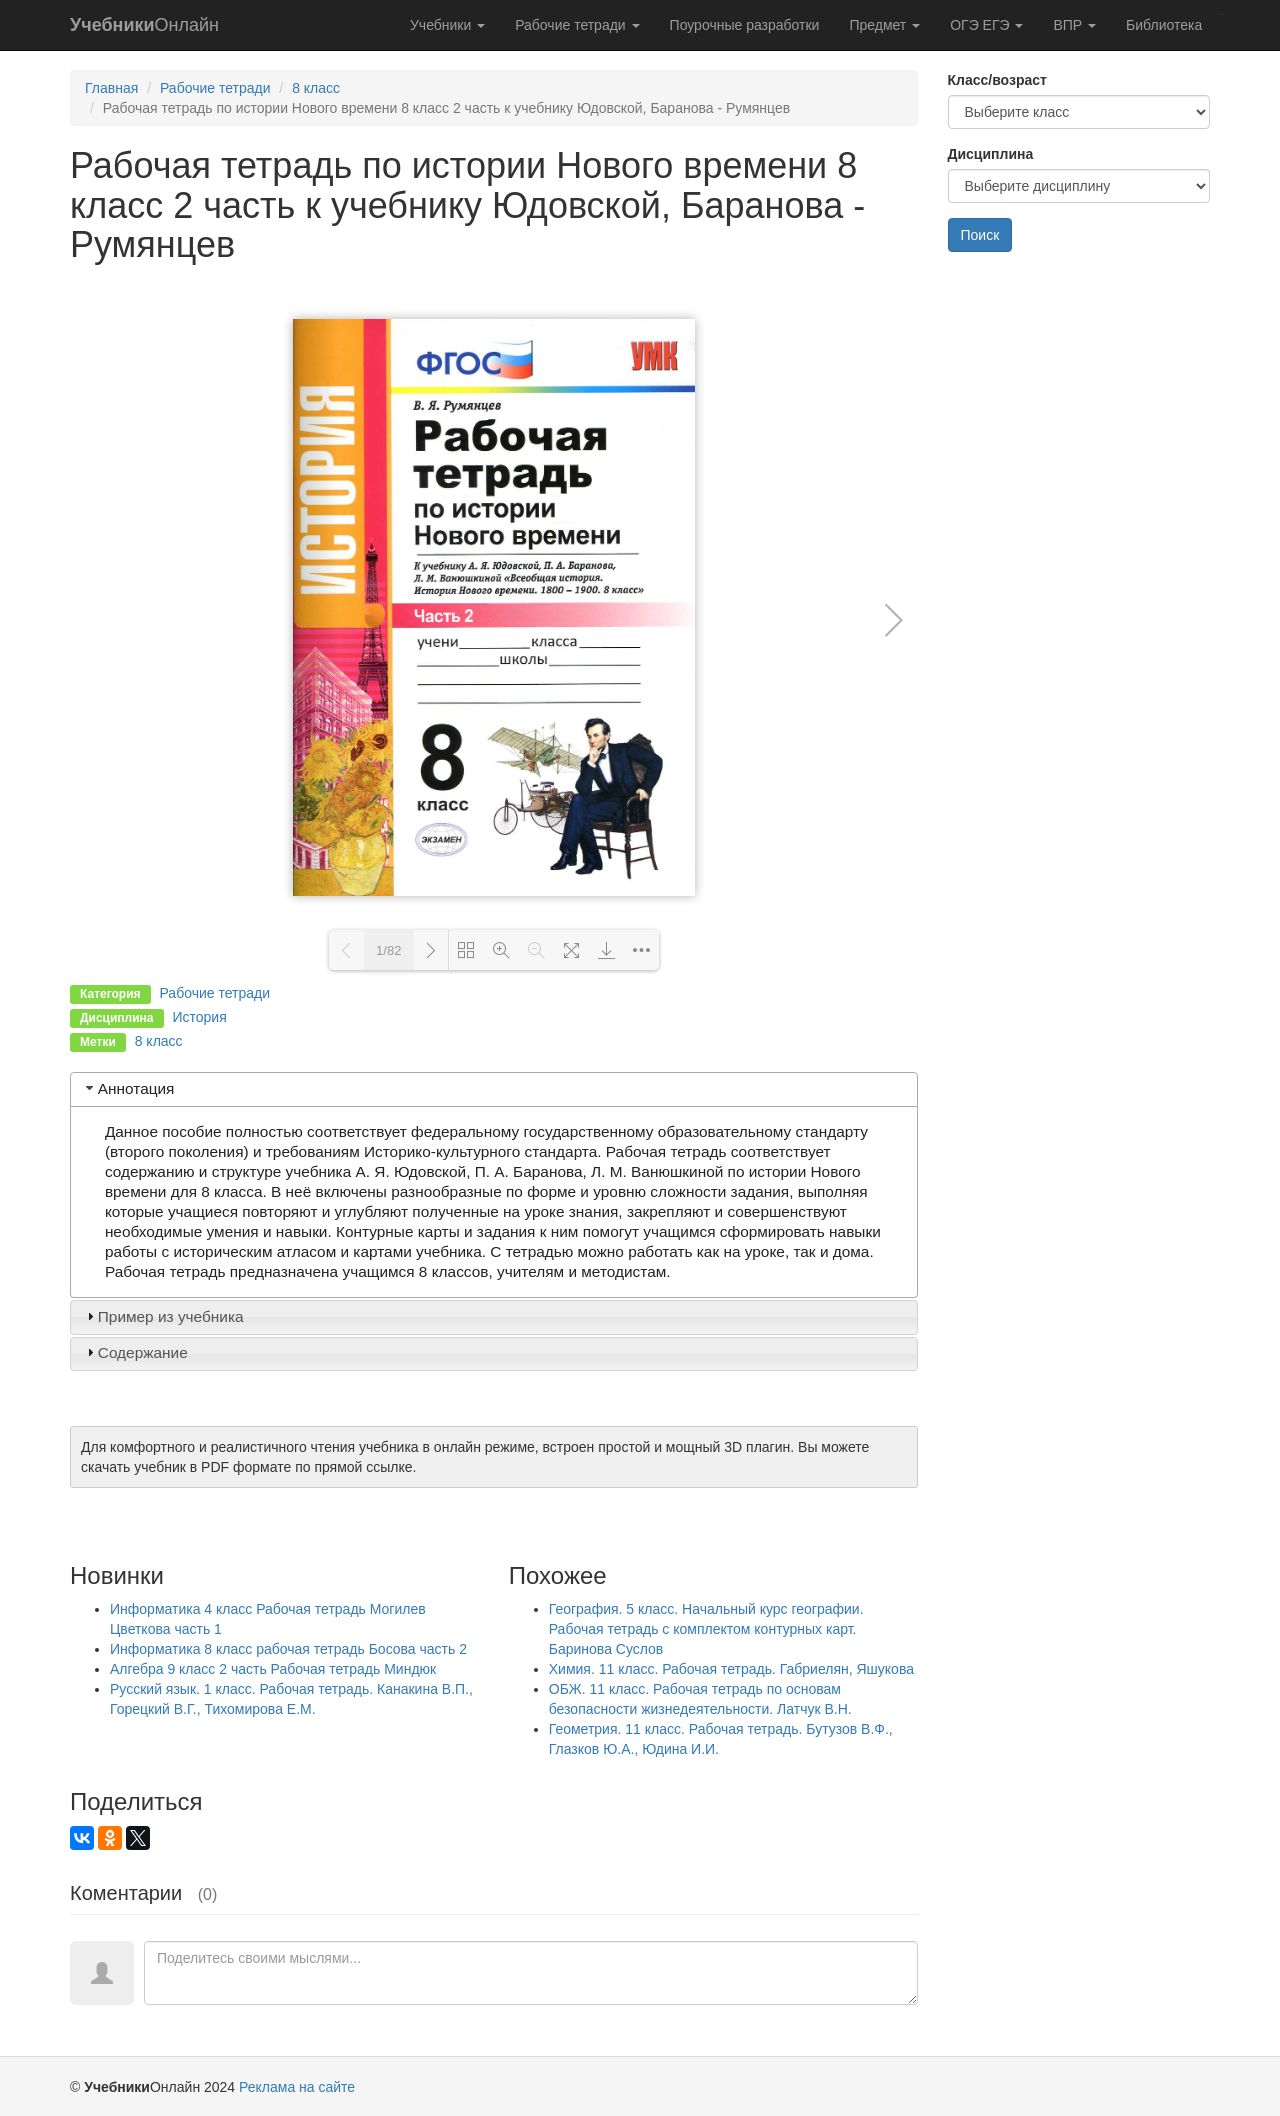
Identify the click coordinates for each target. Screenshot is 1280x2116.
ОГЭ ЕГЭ (986, 25)
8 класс (316, 88)
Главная (111, 88)
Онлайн (144, 25)
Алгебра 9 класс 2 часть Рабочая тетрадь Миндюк (273, 1669)
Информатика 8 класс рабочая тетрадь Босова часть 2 (288, 1649)
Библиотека (1164, 25)
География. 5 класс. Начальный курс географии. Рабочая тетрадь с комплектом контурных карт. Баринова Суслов (706, 1629)
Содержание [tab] (135, 1352)
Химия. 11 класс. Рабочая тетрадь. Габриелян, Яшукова (731, 1669)
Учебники (447, 25)
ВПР (1074, 25)
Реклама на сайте (297, 2087)
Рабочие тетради (577, 25)
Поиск (980, 235)
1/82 (388, 950)
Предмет (884, 25)
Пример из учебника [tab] (163, 1316)
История (199, 1017)
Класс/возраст (997, 80)
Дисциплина (991, 154)
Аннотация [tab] (128, 1088)
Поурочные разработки (745, 25)
